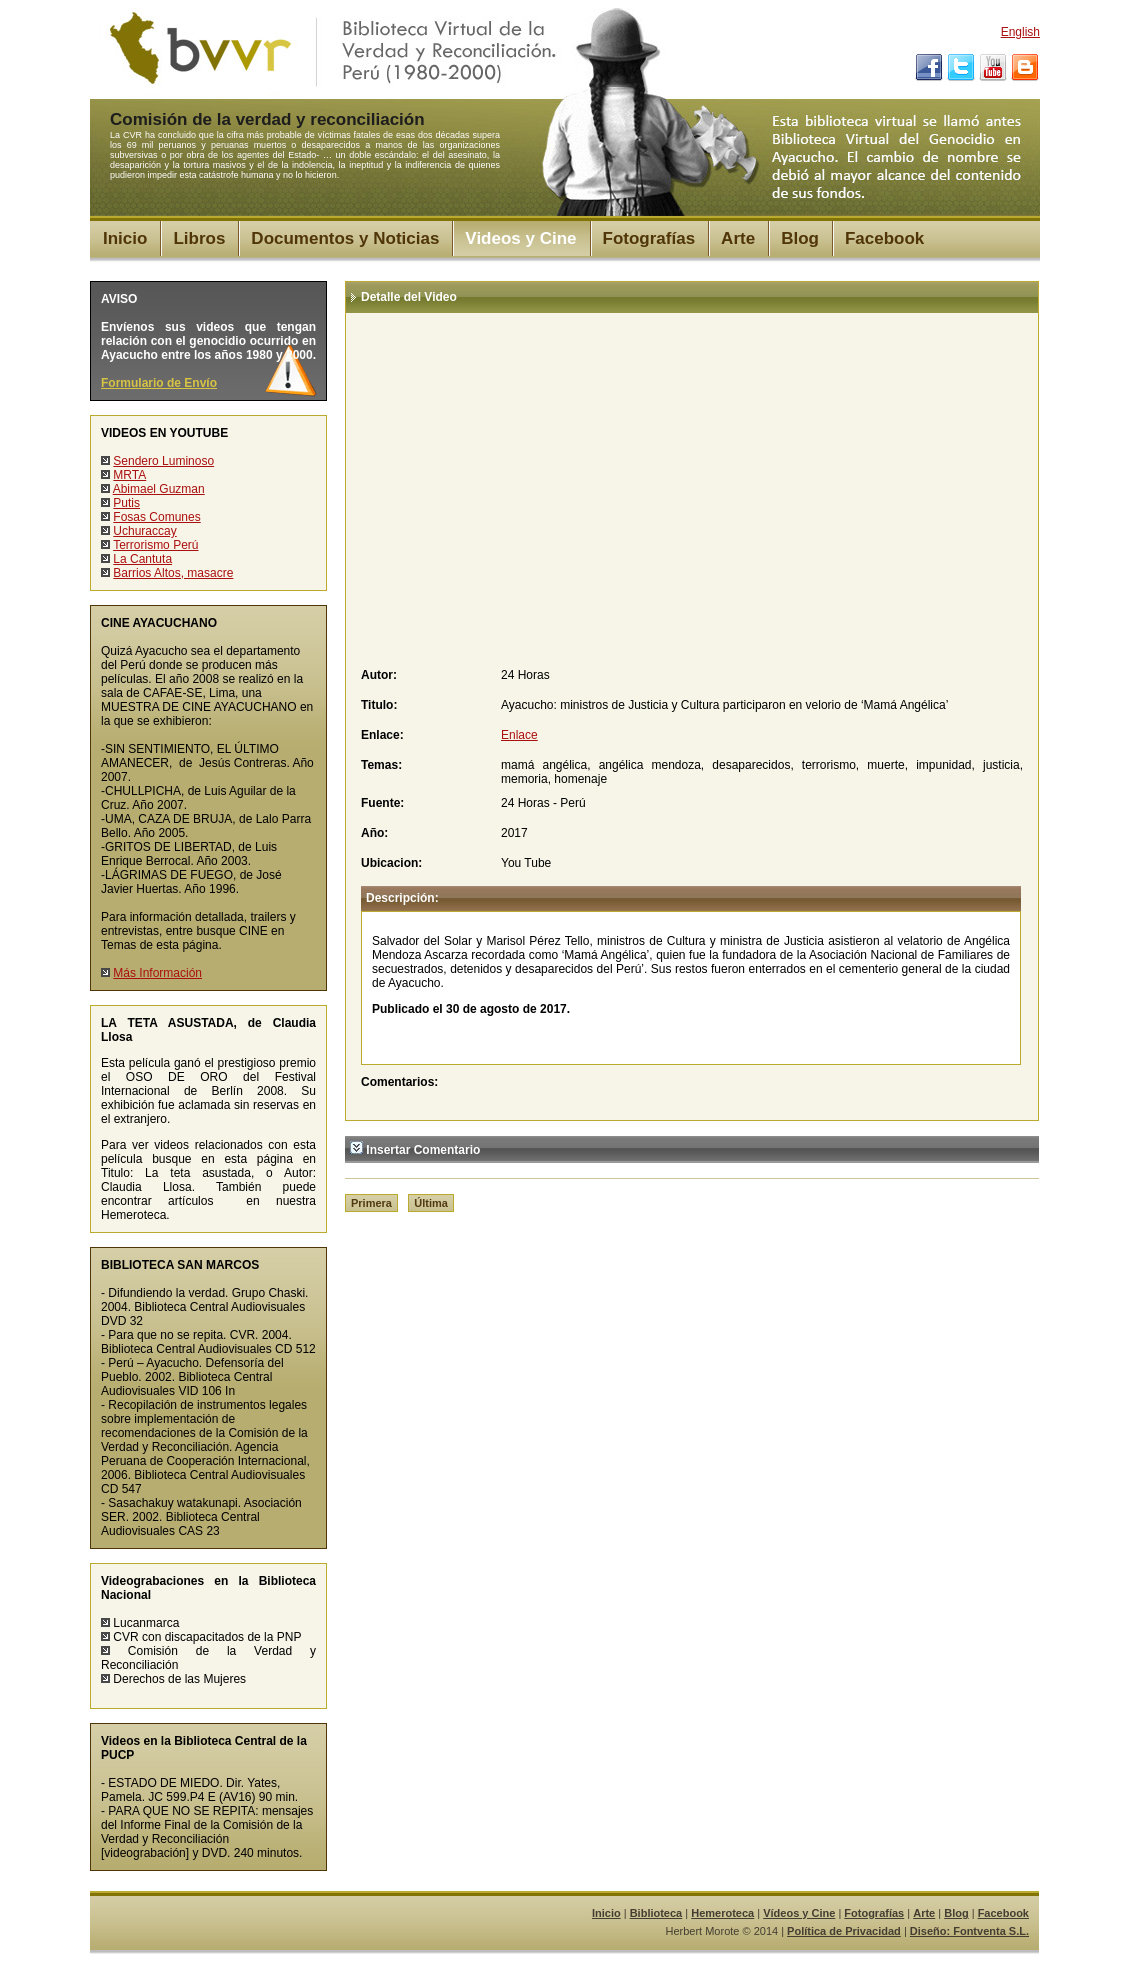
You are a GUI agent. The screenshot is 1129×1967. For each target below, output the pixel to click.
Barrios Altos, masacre (173, 573)
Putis (126, 503)
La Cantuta (142, 559)
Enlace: (382, 735)
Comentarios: (399, 1082)
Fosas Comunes (156, 517)
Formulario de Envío (159, 383)
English (1020, 32)
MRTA (129, 475)
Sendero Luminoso (163, 461)
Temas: (381, 765)
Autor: (379, 675)
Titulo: (379, 705)
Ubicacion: (391, 863)
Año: (374, 833)
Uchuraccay (144, 531)
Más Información (157, 973)
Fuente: (382, 803)
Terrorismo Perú (155, 545)
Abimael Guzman (159, 489)
